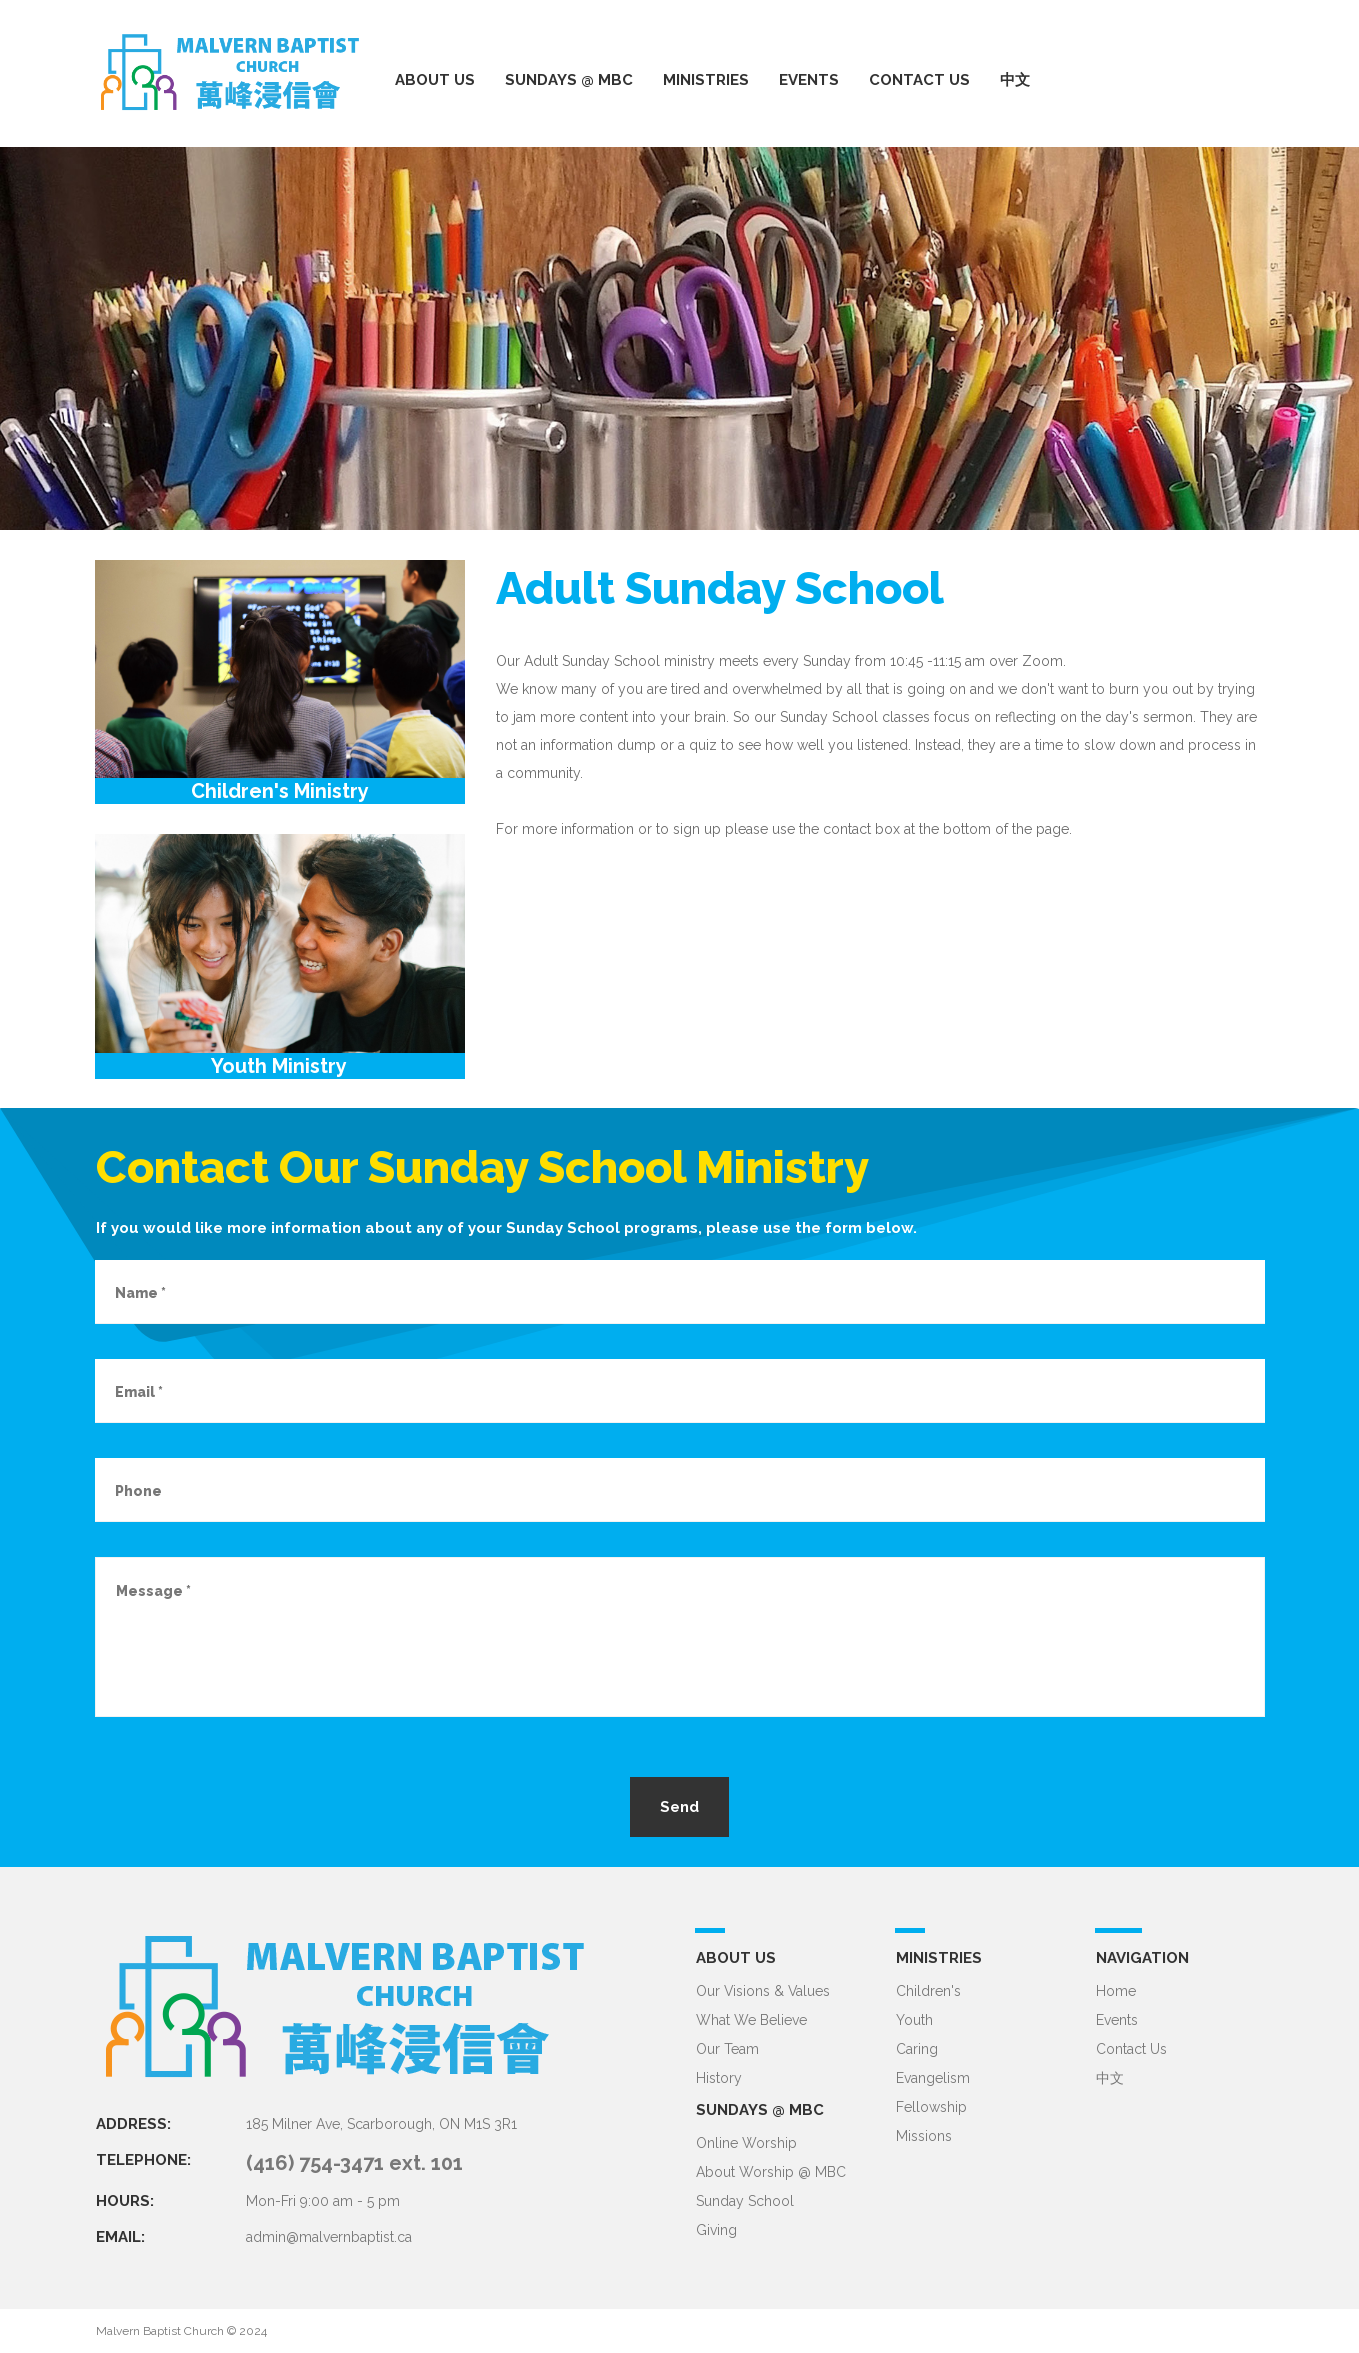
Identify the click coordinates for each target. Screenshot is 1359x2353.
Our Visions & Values (764, 1991)
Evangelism (933, 2078)
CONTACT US (919, 80)
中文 (1015, 80)
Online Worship (746, 2143)
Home (1116, 1991)
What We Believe (751, 2020)
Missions (924, 2136)
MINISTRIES (706, 80)
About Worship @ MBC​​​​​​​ (771, 2172)
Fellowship (931, 2107)
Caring (917, 2049)
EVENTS (809, 80)
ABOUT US (435, 80)
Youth (914, 2020)
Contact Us (1131, 2049)
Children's (928, 1991)
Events (1117, 2020)
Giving (716, 2230)
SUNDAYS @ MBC (569, 80)
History (719, 2078)
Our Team (727, 2049)
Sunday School (745, 2201)
